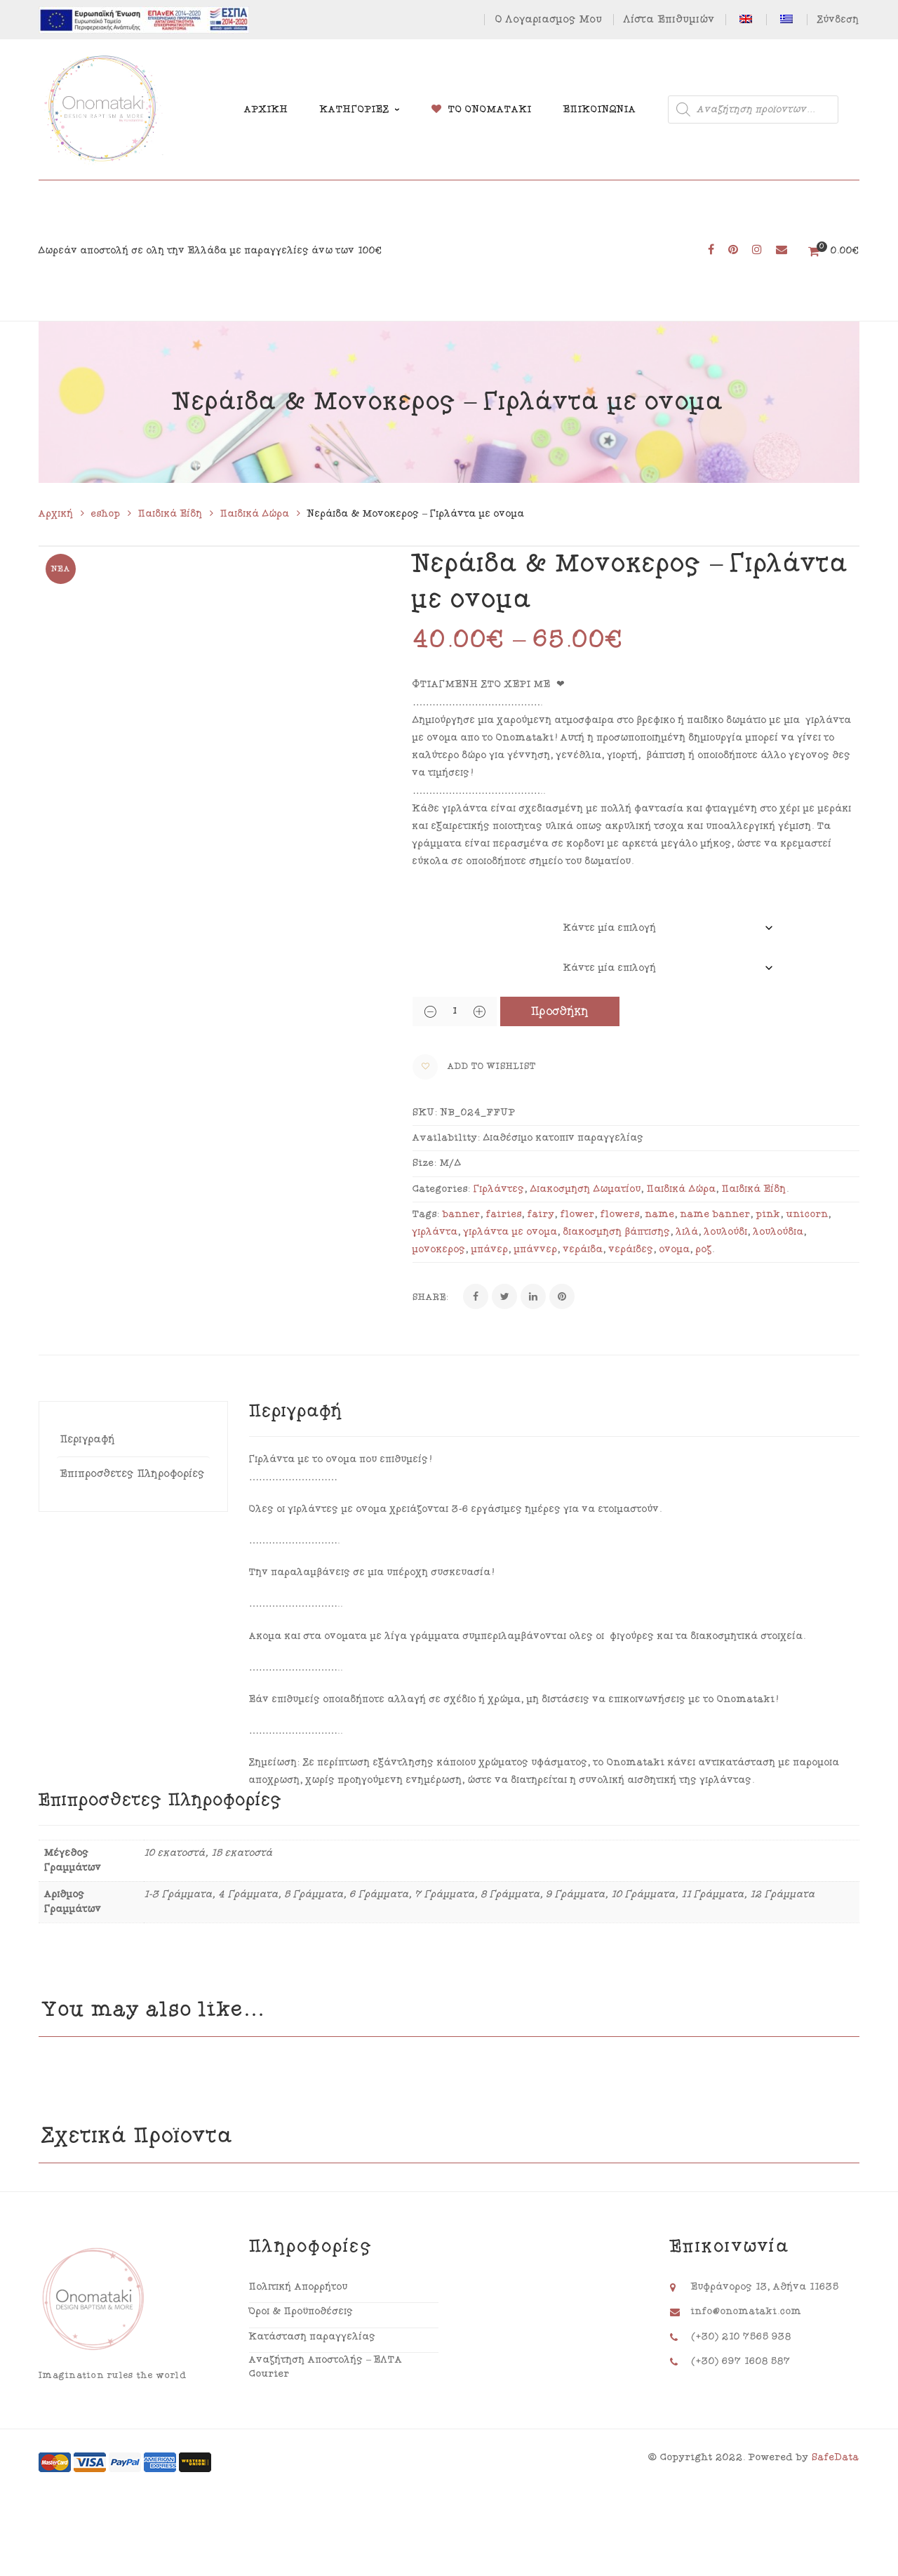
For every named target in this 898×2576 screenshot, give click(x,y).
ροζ (704, 1249)
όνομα (674, 1249)
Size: (425, 1163)
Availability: (447, 1137)
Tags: (426, 1214)
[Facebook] (475, 1296)
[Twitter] (504, 1296)
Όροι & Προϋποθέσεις (301, 2311)
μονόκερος (439, 1249)
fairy (541, 1214)
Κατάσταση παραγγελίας (312, 2336)
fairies (504, 1214)
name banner (716, 1214)
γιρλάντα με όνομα (511, 1231)
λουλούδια (778, 1231)
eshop (106, 513)
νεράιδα (583, 1249)
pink (768, 1214)
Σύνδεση (838, 19)
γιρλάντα (435, 1231)
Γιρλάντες (499, 1189)
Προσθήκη (560, 1011)
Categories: (442, 1189)
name (660, 1214)
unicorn (807, 1214)
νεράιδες (631, 1249)
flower (578, 1214)
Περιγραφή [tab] (88, 1439)
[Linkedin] (533, 1296)
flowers (620, 1214)
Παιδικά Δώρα (255, 513)
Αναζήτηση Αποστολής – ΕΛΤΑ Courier (326, 2366)
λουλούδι (726, 1231)
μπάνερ (490, 1249)
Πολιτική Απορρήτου (298, 2286)
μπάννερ (536, 1249)
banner (462, 1214)
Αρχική (56, 513)
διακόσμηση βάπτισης (617, 1231)
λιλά (687, 1231)
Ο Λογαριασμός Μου (549, 19)
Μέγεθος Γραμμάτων (457, 920)
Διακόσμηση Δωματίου (585, 1189)
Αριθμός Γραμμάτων (455, 949)
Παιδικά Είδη (170, 513)
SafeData (835, 2457)
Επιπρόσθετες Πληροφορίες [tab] (132, 1474)
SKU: (425, 1112)
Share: (431, 1297)
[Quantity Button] (430, 1011)
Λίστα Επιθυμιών (669, 19)
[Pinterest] (562, 1296)
